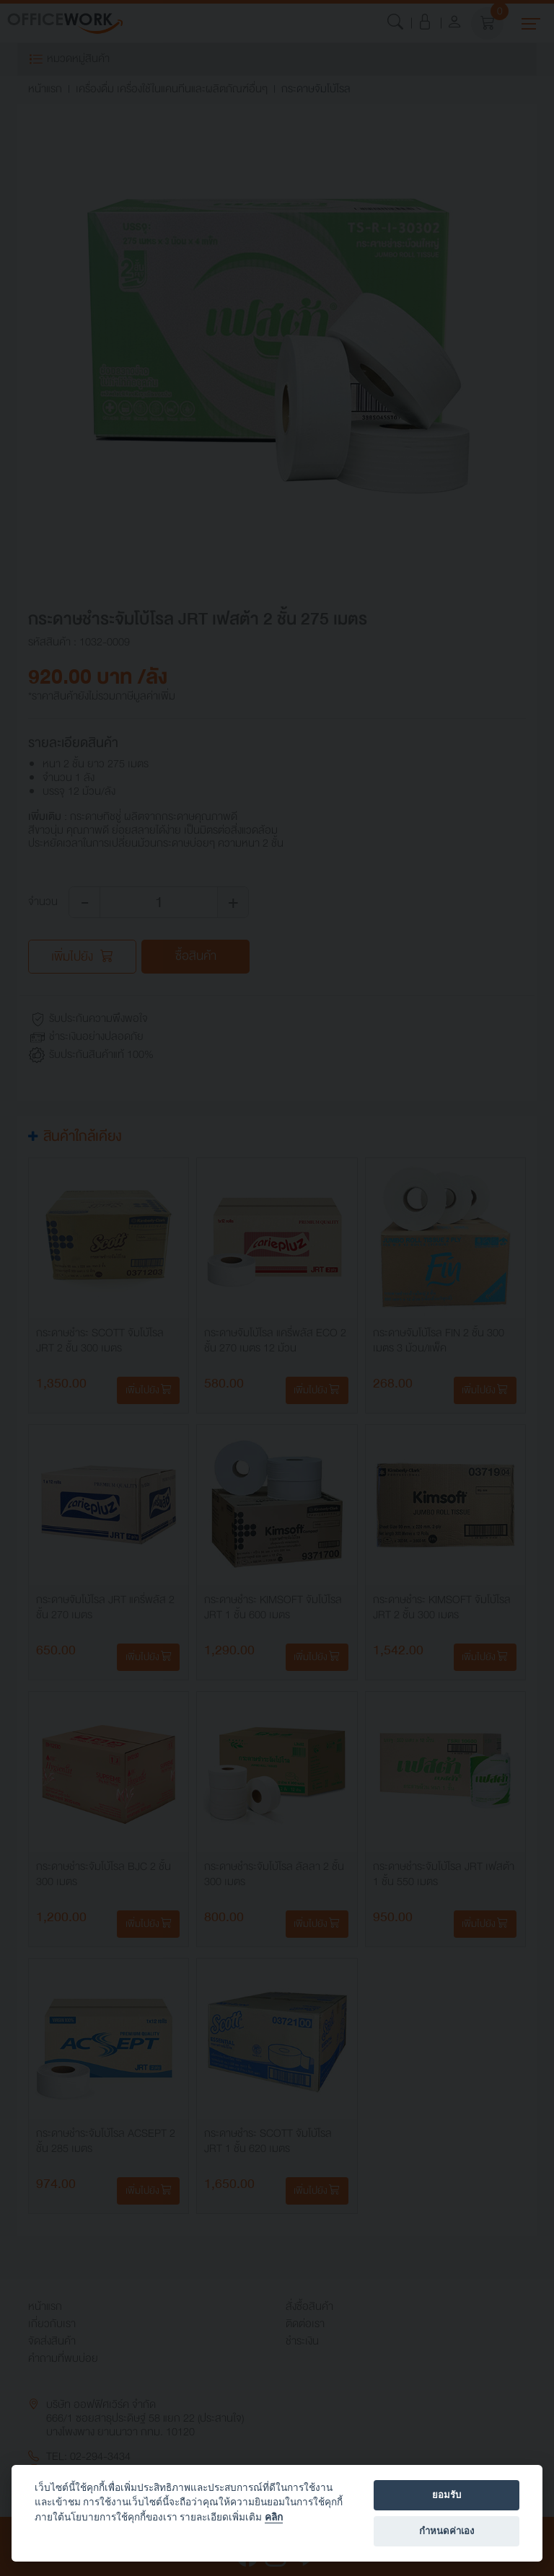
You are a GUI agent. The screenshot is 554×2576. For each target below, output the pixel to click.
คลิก (274, 2517)
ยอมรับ (446, 2494)
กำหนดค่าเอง (446, 2531)
